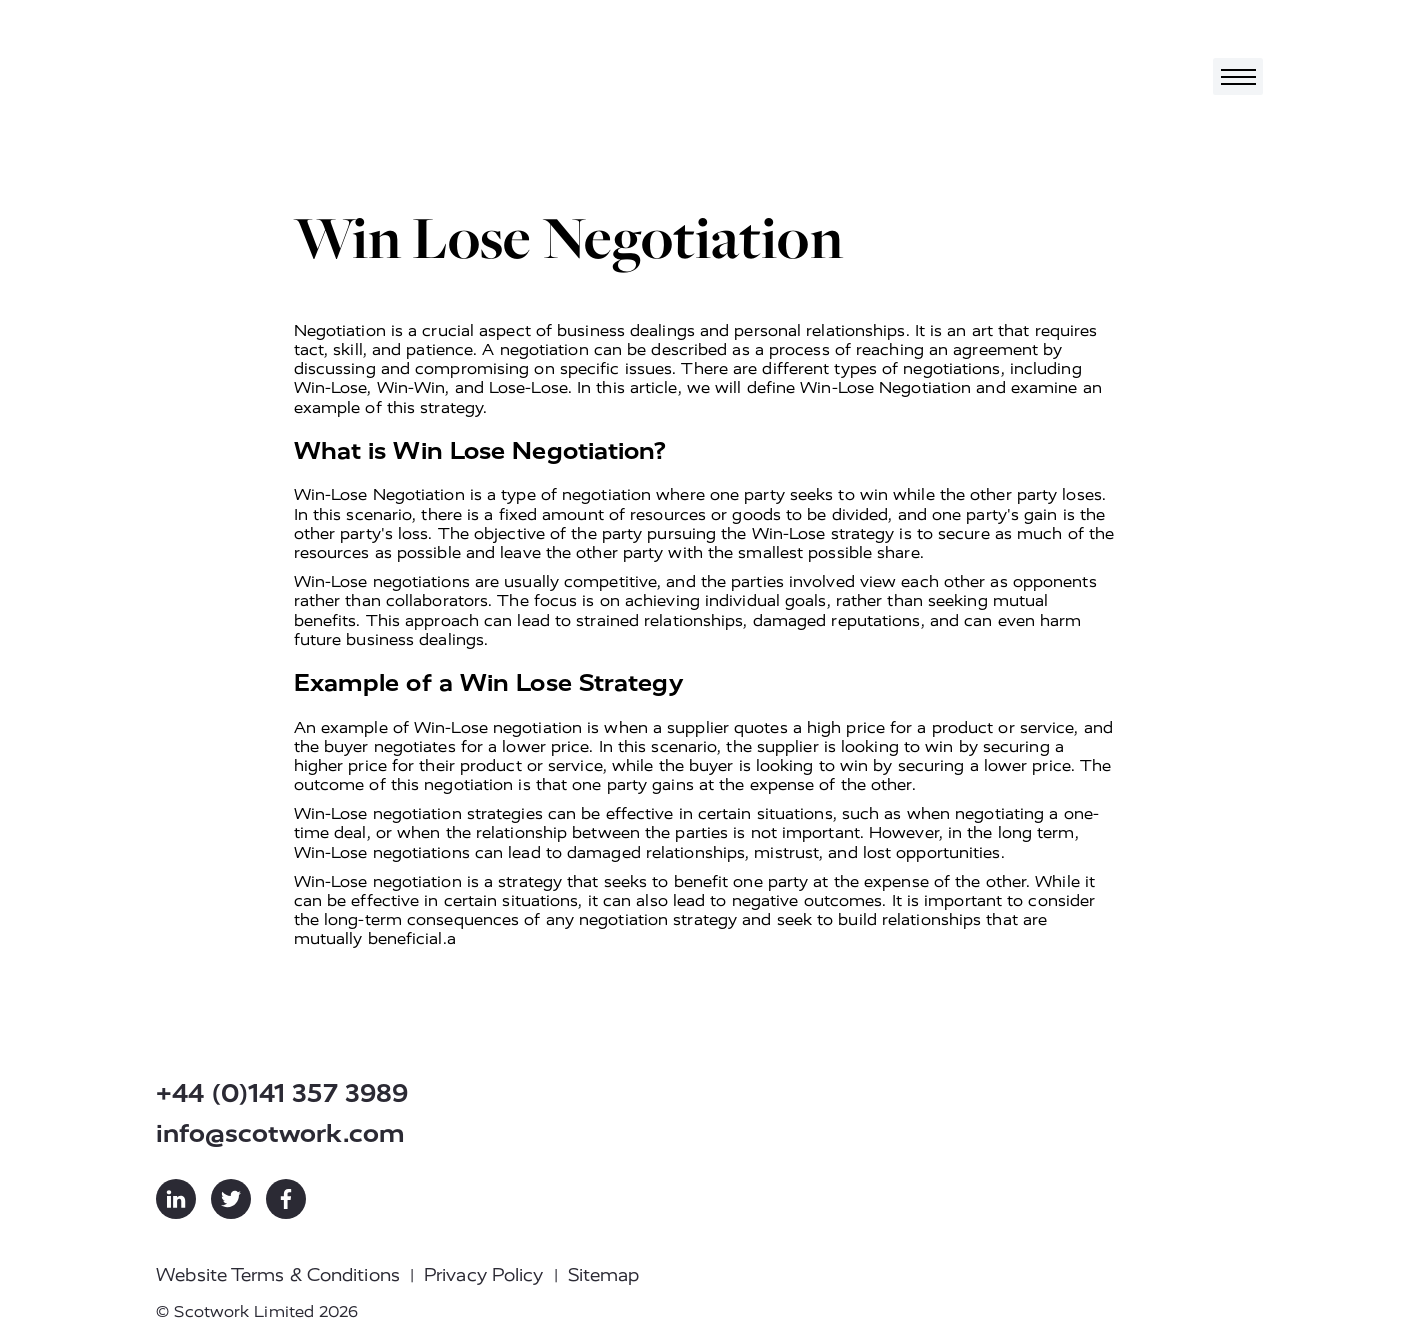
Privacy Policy (483, 1275)
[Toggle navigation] (1238, 76)
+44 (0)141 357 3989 (282, 1093)
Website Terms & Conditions (278, 1275)
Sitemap (604, 1275)
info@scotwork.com (280, 1133)
